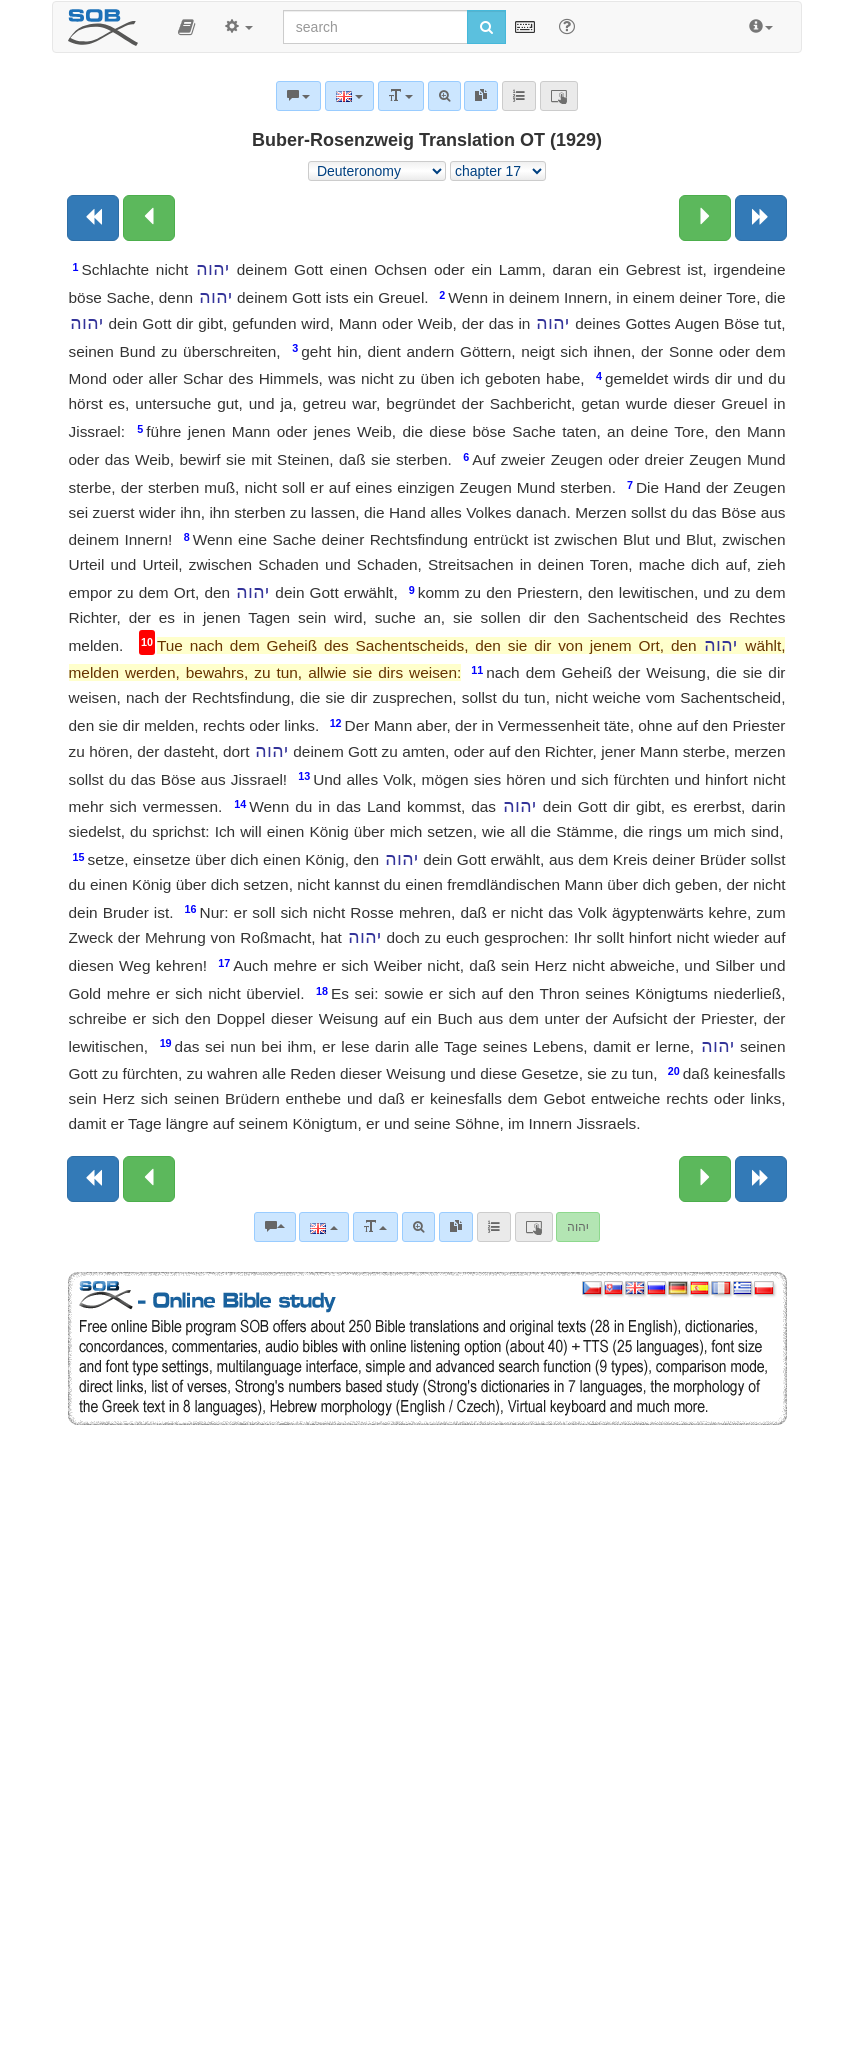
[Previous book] (93, 218)
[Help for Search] (567, 26)
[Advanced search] (418, 1227)
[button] (186, 27)
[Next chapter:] (705, 218)
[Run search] (486, 27)
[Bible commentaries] (275, 1227)
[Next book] (761, 218)
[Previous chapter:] (149, 218)
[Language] (323, 1227)
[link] (456, 1227)
